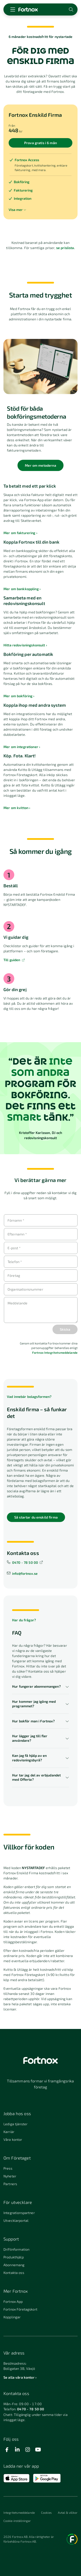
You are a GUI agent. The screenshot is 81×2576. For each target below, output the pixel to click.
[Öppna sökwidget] (71, 9)
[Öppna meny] (12, 9)
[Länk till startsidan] (28, 9)
